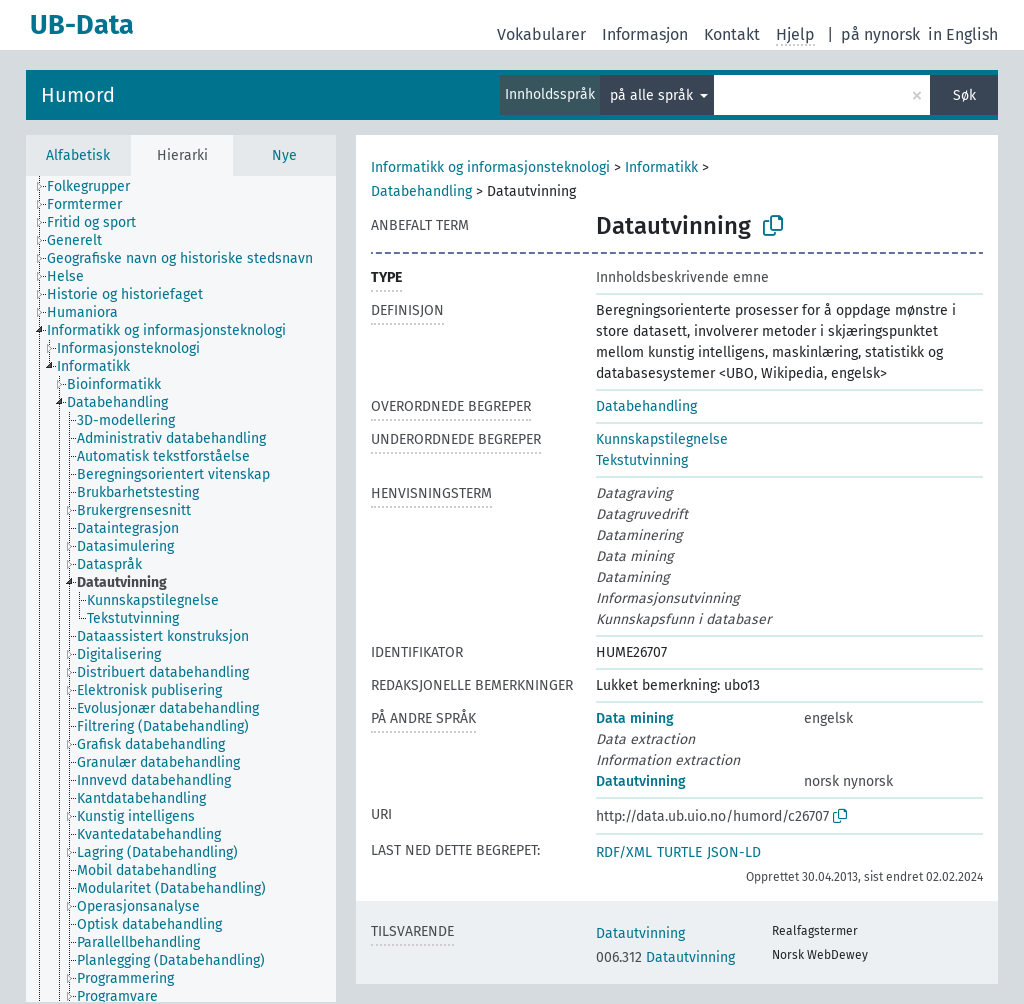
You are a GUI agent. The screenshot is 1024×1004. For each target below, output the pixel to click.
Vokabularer (541, 34)
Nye (284, 155)
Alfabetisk (78, 155)
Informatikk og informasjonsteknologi (490, 167)
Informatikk (661, 167)
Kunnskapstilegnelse (662, 439)
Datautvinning (641, 781)
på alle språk (653, 95)
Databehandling (421, 191)
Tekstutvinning (642, 460)
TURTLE (679, 852)
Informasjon (645, 34)
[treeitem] (97, 187)
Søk (964, 95)
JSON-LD (734, 852)
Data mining (635, 718)
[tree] (181, 589)
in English (963, 34)
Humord (78, 95)
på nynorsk (880, 34)
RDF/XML (624, 852)
